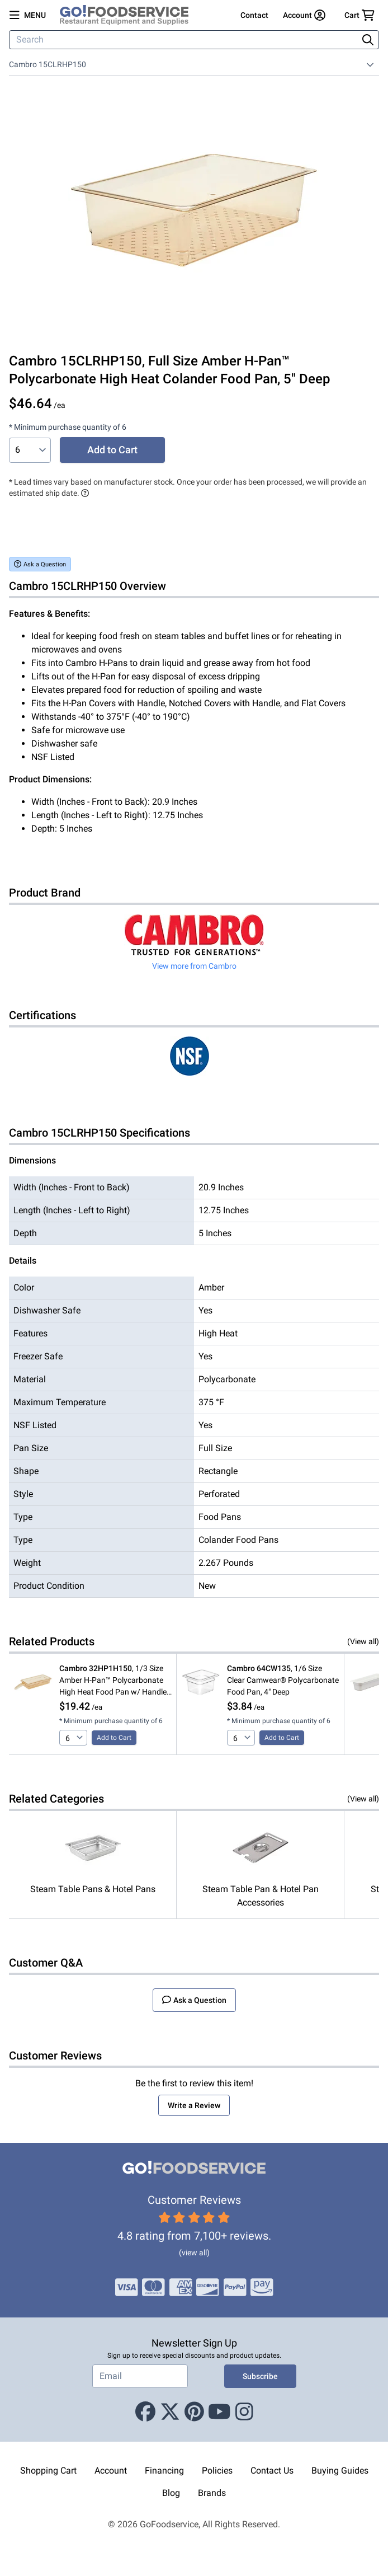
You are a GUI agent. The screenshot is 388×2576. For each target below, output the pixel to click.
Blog (171, 2493)
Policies (217, 2470)
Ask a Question (40, 564)
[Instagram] (244, 2412)
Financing (164, 2470)
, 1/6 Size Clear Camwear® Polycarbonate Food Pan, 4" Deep (283, 1680)
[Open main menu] (27, 15)
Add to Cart (112, 450)
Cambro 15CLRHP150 (47, 64)
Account (110, 2470)
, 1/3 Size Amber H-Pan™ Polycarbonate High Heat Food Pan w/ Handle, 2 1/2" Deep (113, 1681)
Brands (212, 2493)
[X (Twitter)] (170, 2412)
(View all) (363, 1641)
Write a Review (194, 2105)
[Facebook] (145, 2412)
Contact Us (272, 2470)
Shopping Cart (48, 2470)
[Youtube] (219, 2412)
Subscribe (260, 2376)
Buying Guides (339, 2470)
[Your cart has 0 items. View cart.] (359, 15)
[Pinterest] (194, 2412)
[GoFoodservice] (128, 15)
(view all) (194, 2252)
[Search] (184, 40)
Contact (254, 15)
